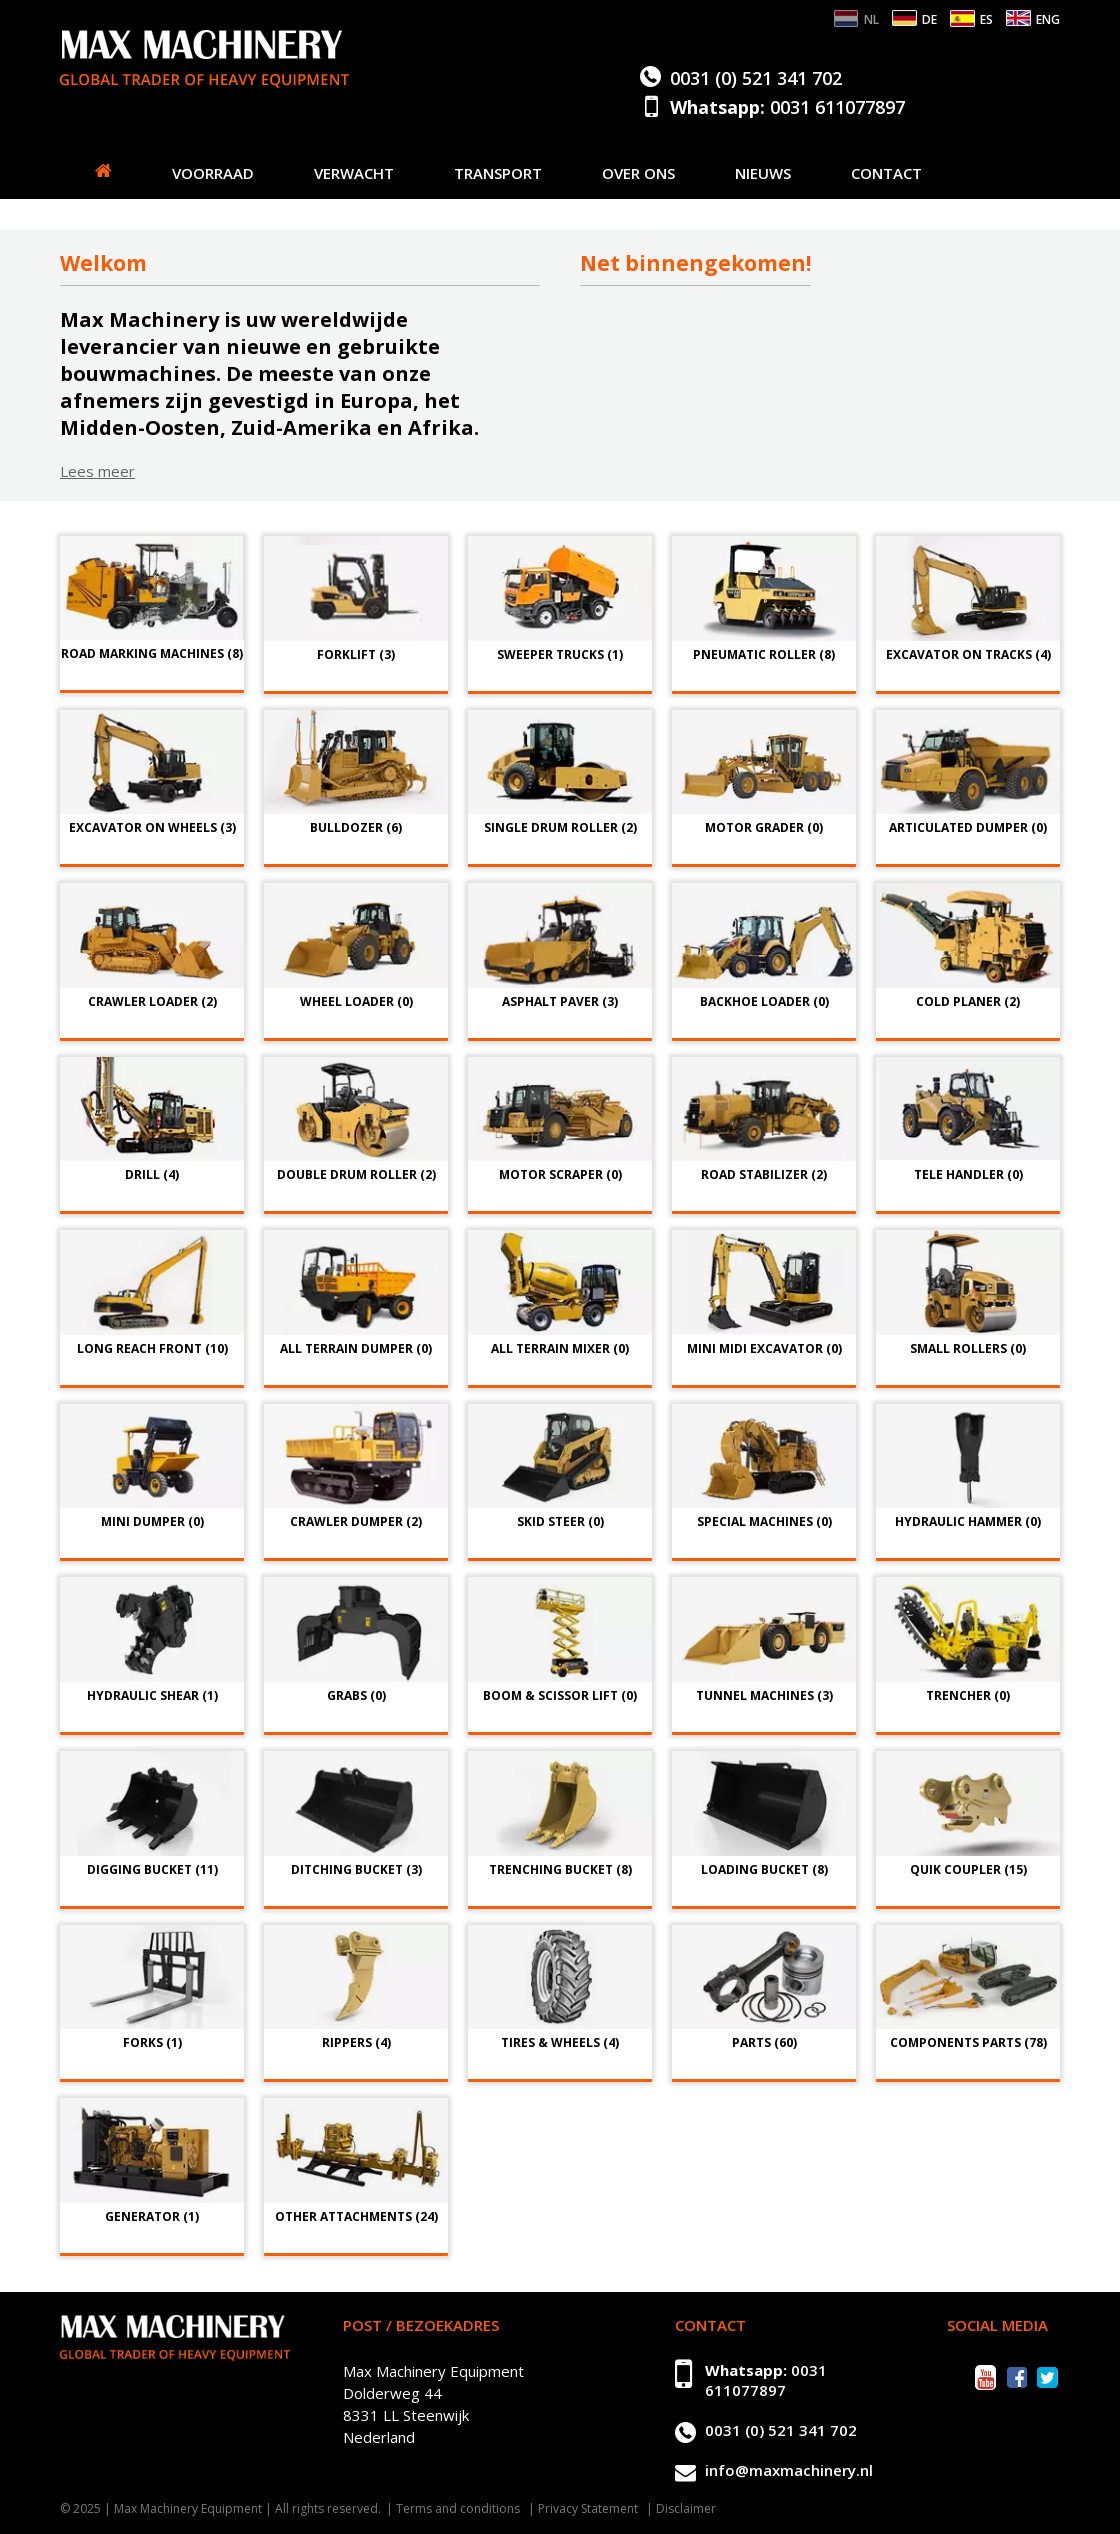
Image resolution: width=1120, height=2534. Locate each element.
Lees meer (97, 471)
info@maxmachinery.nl (789, 2470)
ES (986, 19)
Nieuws (763, 173)
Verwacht (354, 173)
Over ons (638, 173)
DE (929, 19)
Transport (498, 173)
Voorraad (213, 173)
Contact (886, 173)
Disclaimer (686, 2508)
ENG (1048, 19)
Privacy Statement (588, 2508)
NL (871, 19)
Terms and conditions (458, 2508)
